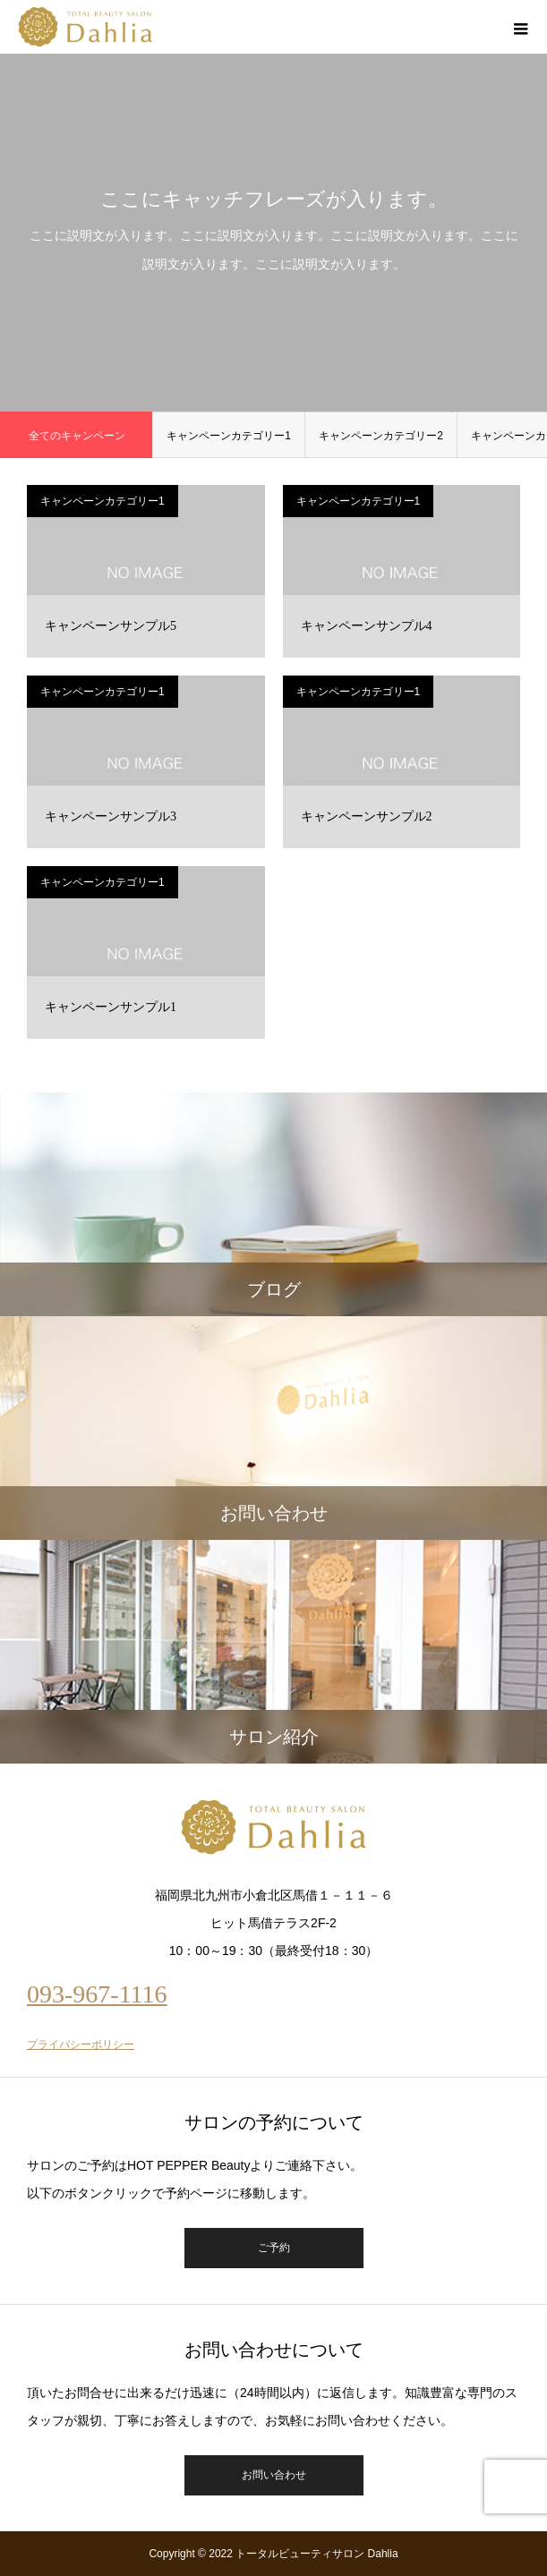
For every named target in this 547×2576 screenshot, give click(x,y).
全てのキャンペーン (77, 435)
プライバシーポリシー (80, 2044)
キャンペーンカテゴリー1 (229, 435)
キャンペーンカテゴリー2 (381, 435)
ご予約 (274, 2247)
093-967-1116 (97, 1994)
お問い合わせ (274, 2475)
